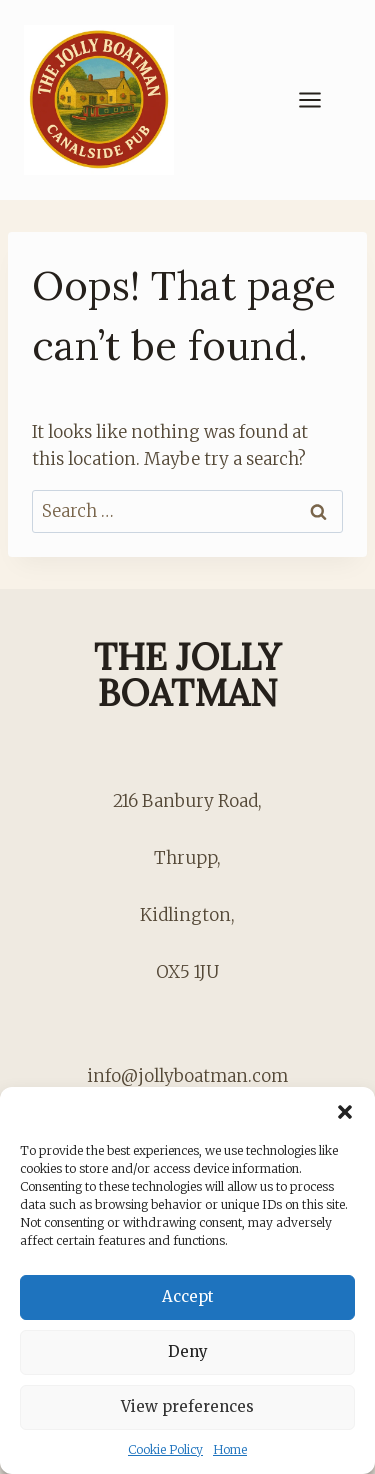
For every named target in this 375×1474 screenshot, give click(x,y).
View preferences (187, 1406)
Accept (188, 1296)
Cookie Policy (165, 1449)
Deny (188, 1351)
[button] (345, 1112)
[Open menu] (320, 99)
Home (230, 1449)
